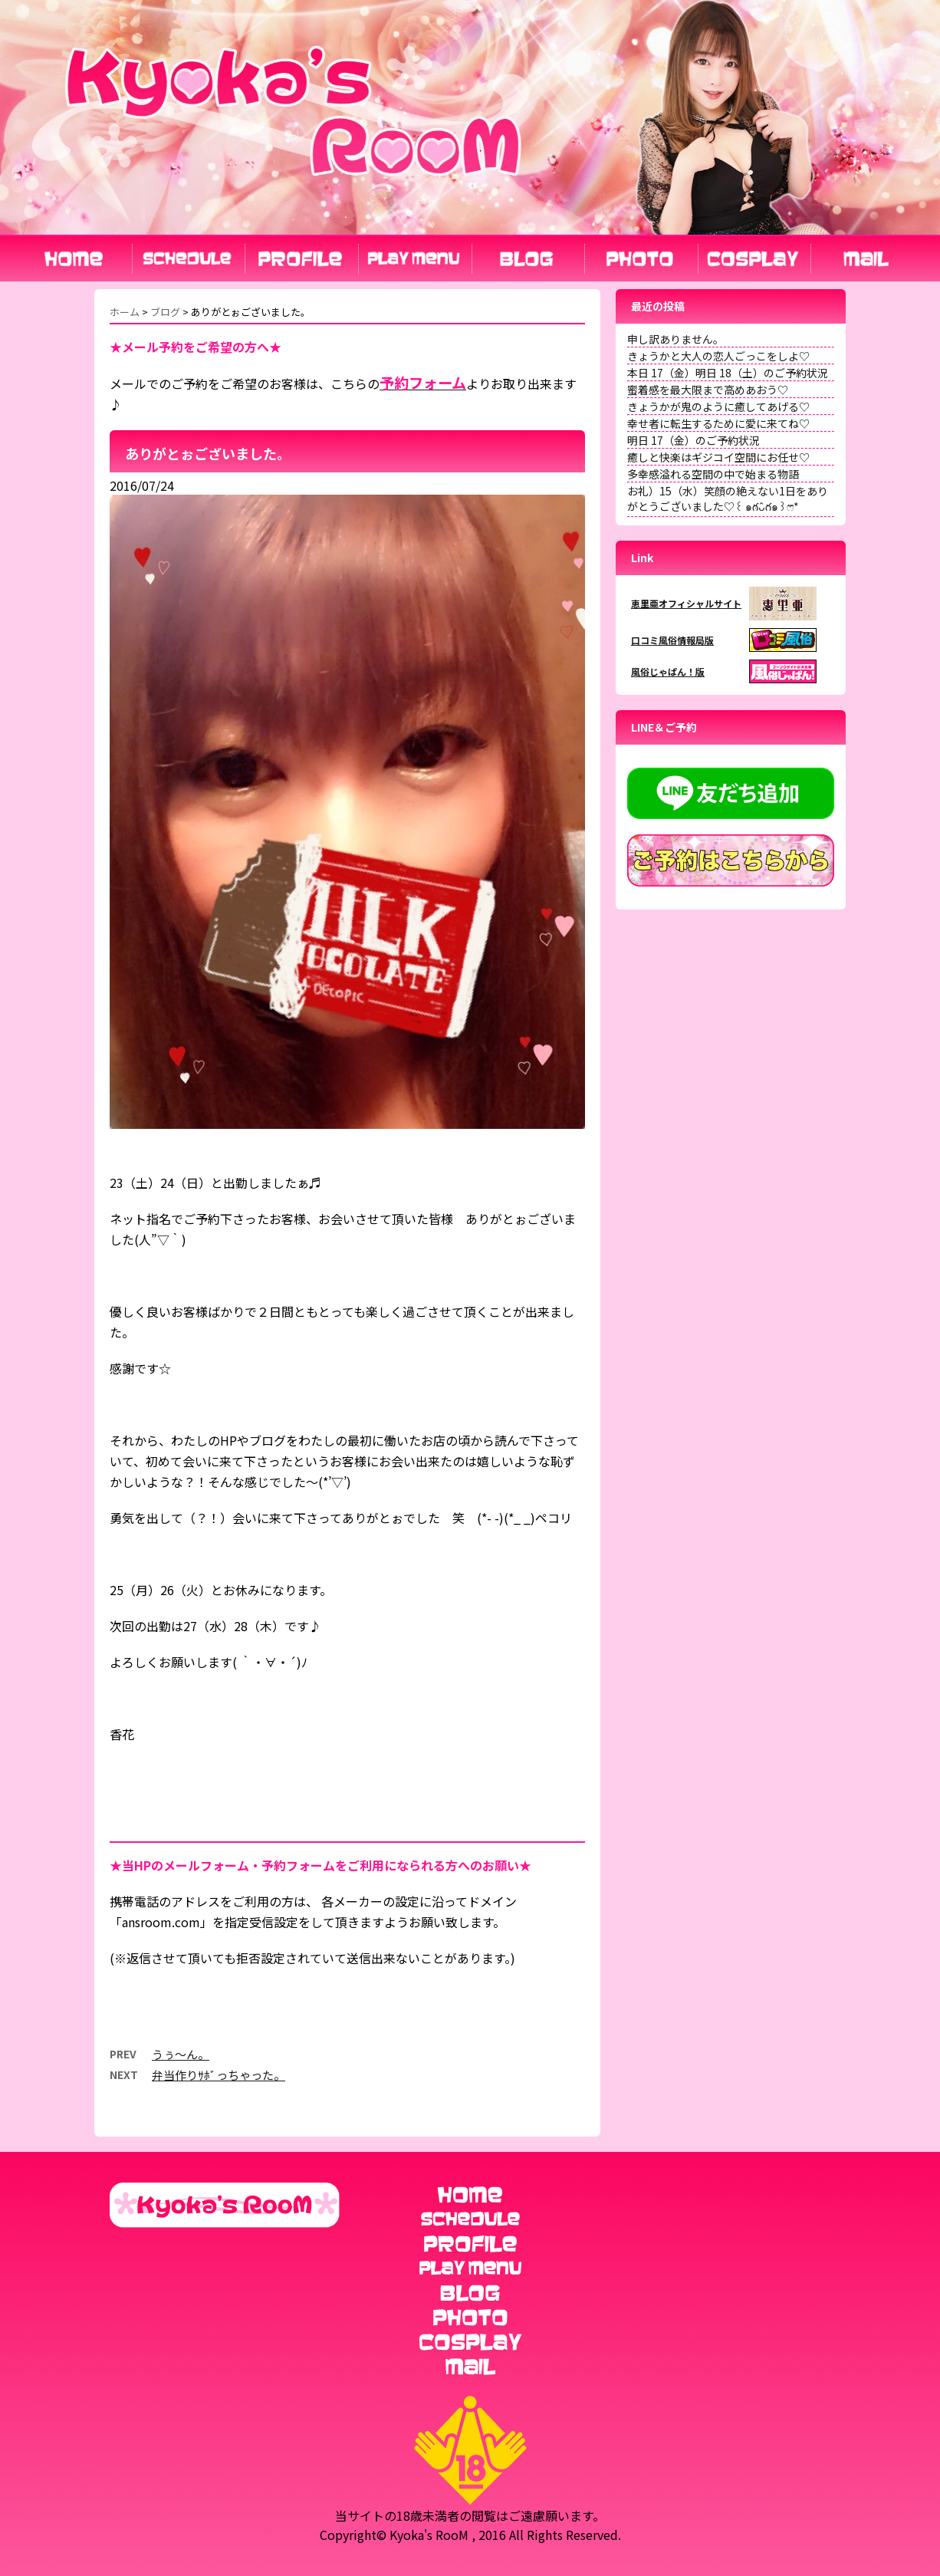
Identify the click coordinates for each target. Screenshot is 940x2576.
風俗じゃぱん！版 (668, 671)
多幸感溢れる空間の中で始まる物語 (713, 474)
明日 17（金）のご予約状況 (693, 440)
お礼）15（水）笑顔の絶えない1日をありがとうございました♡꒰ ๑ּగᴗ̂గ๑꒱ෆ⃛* (727, 498)
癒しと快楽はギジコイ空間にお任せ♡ (718, 457)
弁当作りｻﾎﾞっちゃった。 (218, 2075)
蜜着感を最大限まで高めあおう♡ (707, 389)
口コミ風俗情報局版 (672, 639)
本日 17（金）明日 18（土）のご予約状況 (727, 372)
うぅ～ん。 (180, 2054)
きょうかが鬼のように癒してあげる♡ (718, 406)
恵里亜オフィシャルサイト (686, 603)
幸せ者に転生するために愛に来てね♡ (718, 423)
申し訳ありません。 (675, 339)
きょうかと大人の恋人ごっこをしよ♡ (718, 356)
